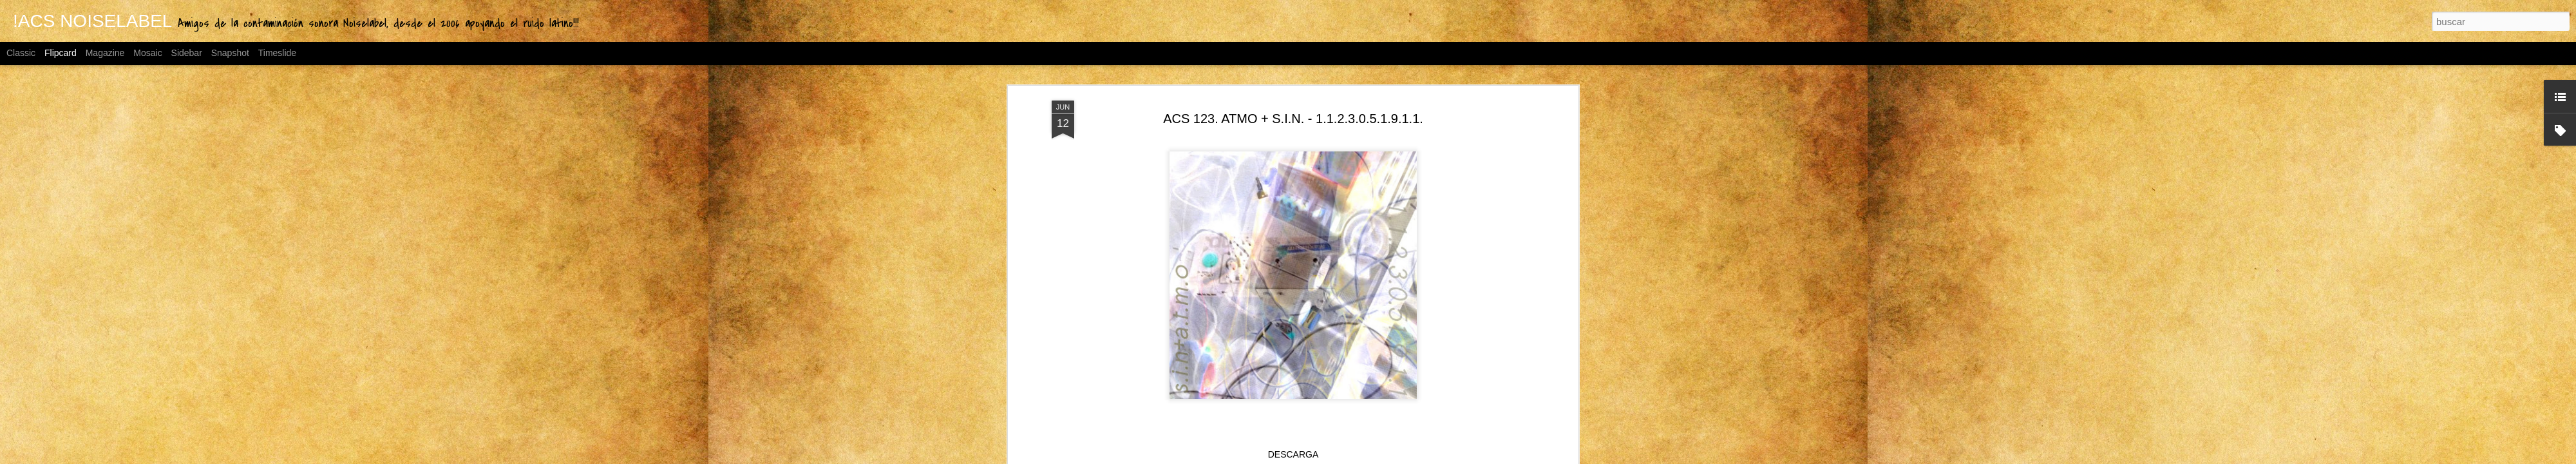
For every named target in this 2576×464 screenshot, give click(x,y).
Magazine (105, 53)
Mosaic (147, 53)
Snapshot (230, 53)
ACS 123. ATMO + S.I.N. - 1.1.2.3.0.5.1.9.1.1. (1293, 117)
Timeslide (277, 53)
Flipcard (60, 53)
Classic (20, 53)
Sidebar (186, 53)
